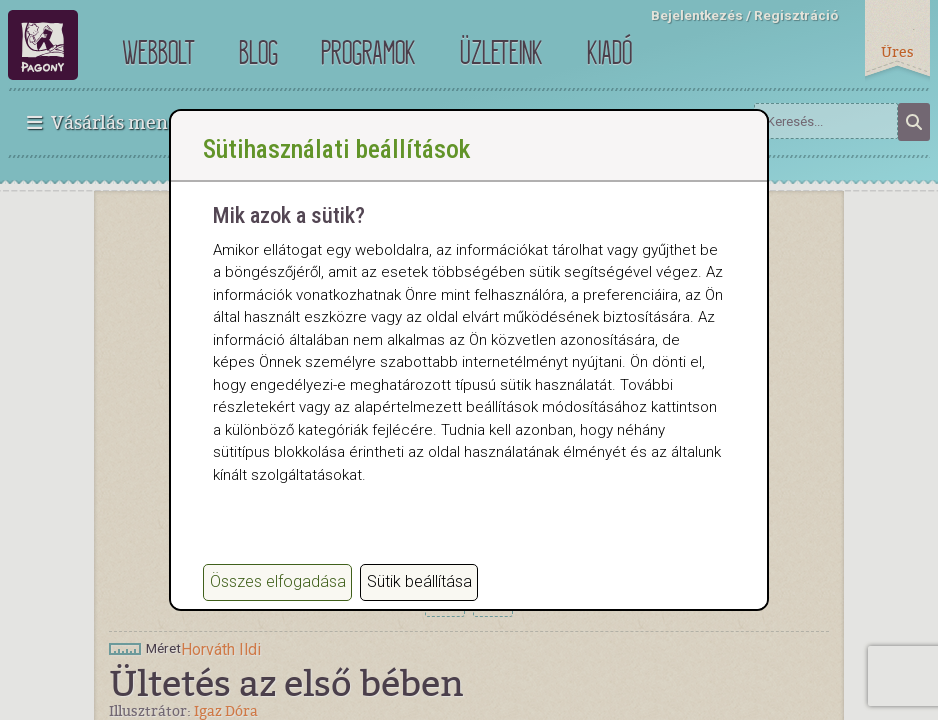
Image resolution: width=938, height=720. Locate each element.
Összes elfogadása (278, 582)
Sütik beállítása (419, 582)
